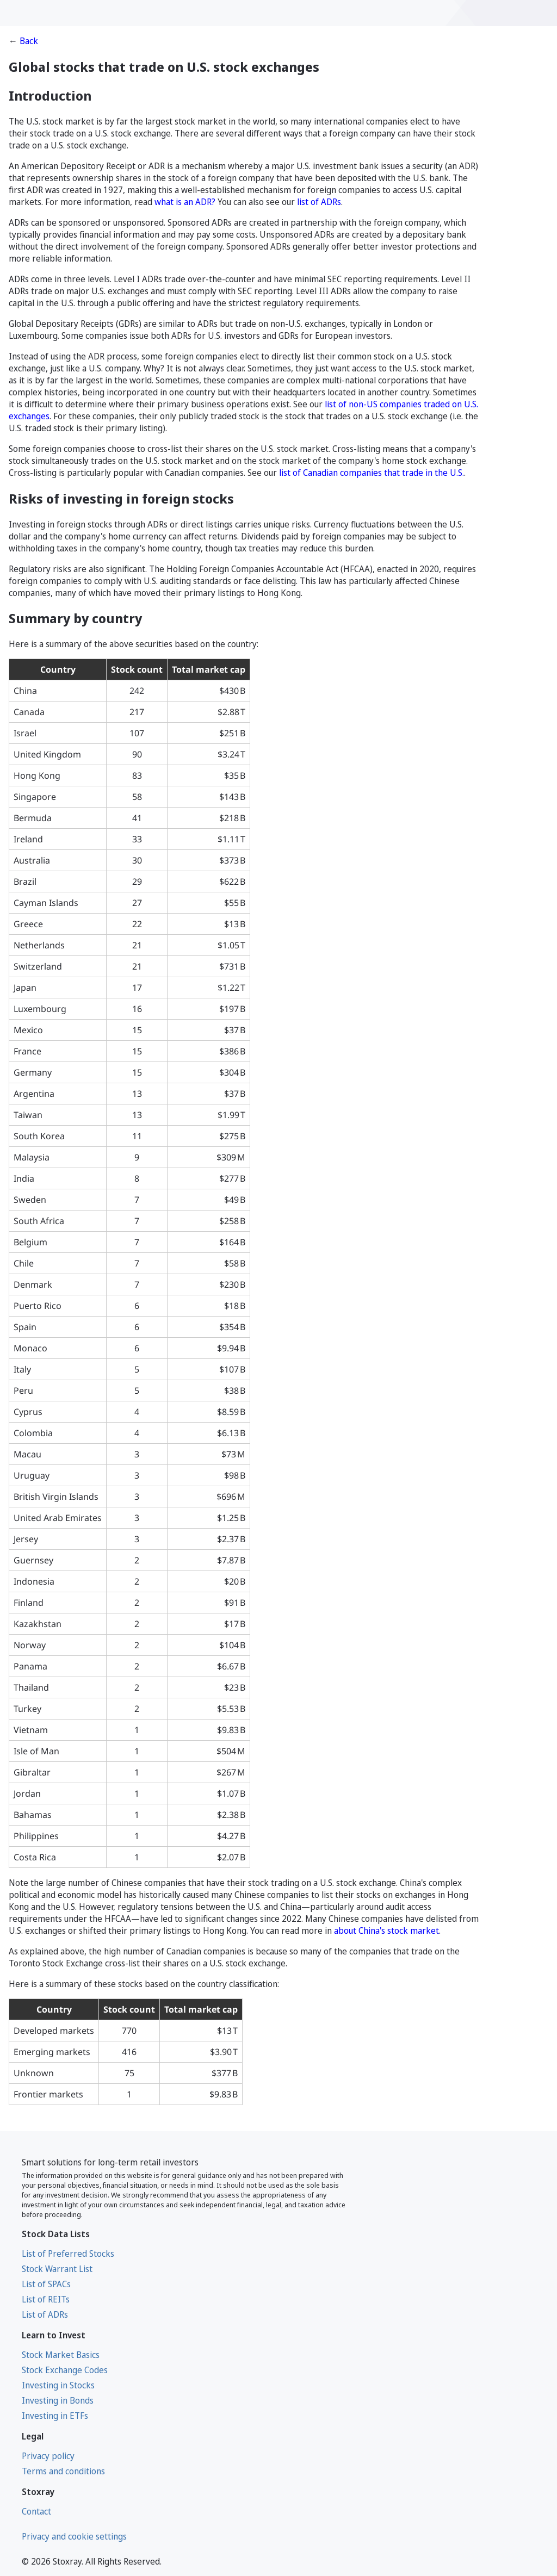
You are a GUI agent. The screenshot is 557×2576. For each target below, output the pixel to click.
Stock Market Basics (61, 2355)
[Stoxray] (55, 13)
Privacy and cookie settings (74, 2536)
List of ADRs (45, 2314)
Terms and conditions (63, 2471)
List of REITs (46, 2299)
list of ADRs (319, 202)
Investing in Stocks (58, 2385)
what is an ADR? (184, 202)
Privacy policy (48, 2456)
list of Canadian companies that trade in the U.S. (371, 473)
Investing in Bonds (58, 2400)
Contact (36, 2511)
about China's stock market (386, 1930)
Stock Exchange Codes (65, 2370)
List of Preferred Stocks (68, 2254)
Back (29, 41)
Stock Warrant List (57, 2269)
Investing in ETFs (55, 2416)
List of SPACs (46, 2284)
